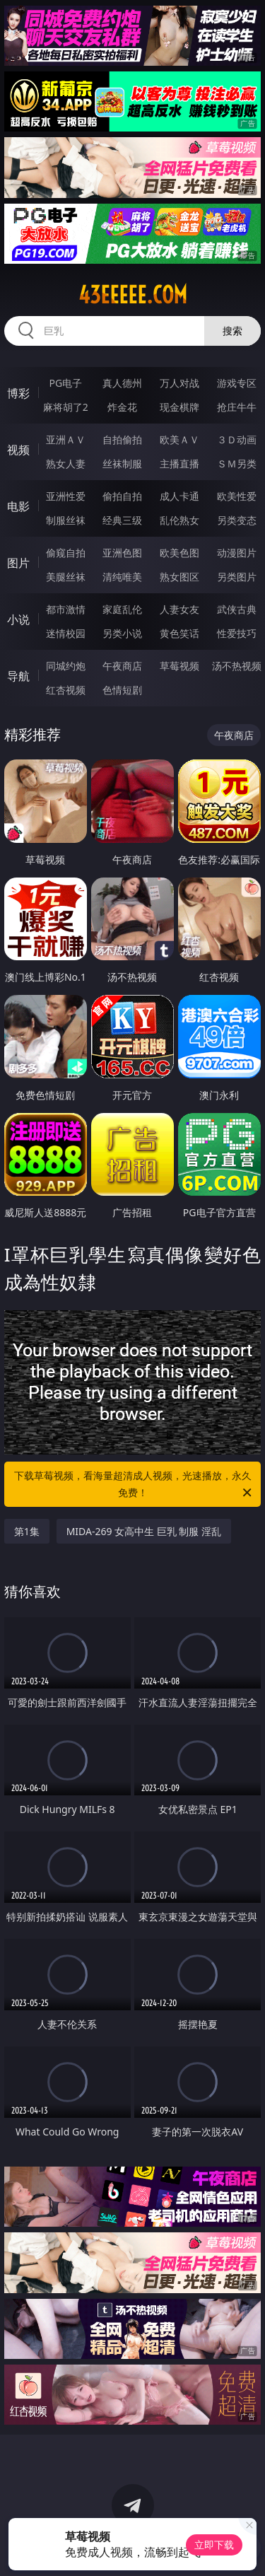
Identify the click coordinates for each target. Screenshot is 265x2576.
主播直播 (179, 463)
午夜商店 (122, 665)
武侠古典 (237, 609)
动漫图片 (237, 552)
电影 (18, 506)
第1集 (27, 1531)
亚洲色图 (122, 552)
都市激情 (66, 609)
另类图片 (237, 576)
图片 (18, 563)
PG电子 (65, 383)
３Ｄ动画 (237, 439)
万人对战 (179, 383)
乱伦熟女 (179, 520)
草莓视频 (179, 665)
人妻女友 (179, 609)
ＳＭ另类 (237, 463)
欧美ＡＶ (179, 439)
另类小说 (122, 633)
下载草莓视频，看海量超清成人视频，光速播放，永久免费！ (134, 1485)
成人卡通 (179, 496)
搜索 (232, 330)
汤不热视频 (236, 665)
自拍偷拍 (122, 439)
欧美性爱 (237, 496)
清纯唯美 (122, 576)
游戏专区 (237, 383)
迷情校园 (66, 633)
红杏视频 (66, 690)
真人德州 (122, 383)
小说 (18, 619)
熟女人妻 (66, 463)
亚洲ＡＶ (66, 439)
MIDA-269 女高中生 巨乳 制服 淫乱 (143, 1531)
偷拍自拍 (122, 496)
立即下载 (214, 2544)
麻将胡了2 (65, 407)
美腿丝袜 (66, 576)
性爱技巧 (237, 633)
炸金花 (122, 407)
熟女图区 (179, 576)
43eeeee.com (132, 295)
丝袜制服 (122, 463)
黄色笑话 (179, 633)
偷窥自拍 (66, 552)
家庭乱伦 (122, 609)
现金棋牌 (179, 407)
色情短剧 (122, 690)
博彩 (18, 393)
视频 (18, 449)
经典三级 (122, 520)
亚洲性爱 (66, 496)
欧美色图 (179, 552)
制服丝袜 (66, 520)
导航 (18, 676)
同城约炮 (66, 665)
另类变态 (237, 520)
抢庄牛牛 (237, 407)
